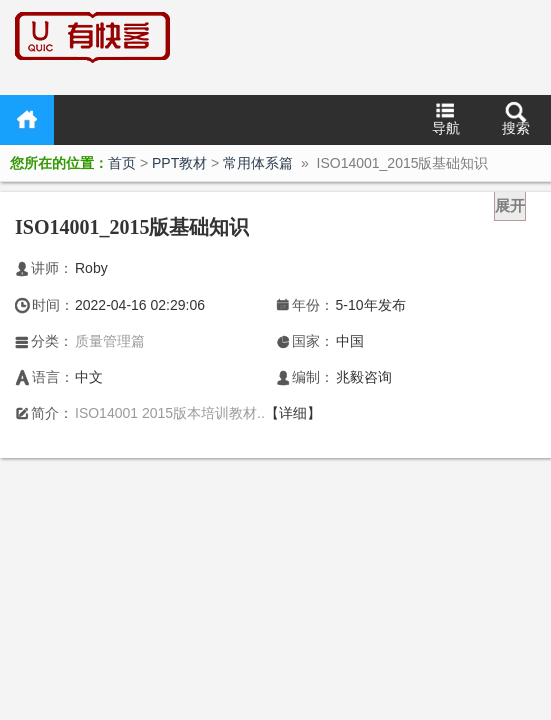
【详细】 (293, 413)
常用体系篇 (258, 163)
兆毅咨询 (364, 377)
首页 (27, 120)
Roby (91, 268)
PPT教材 (179, 163)
